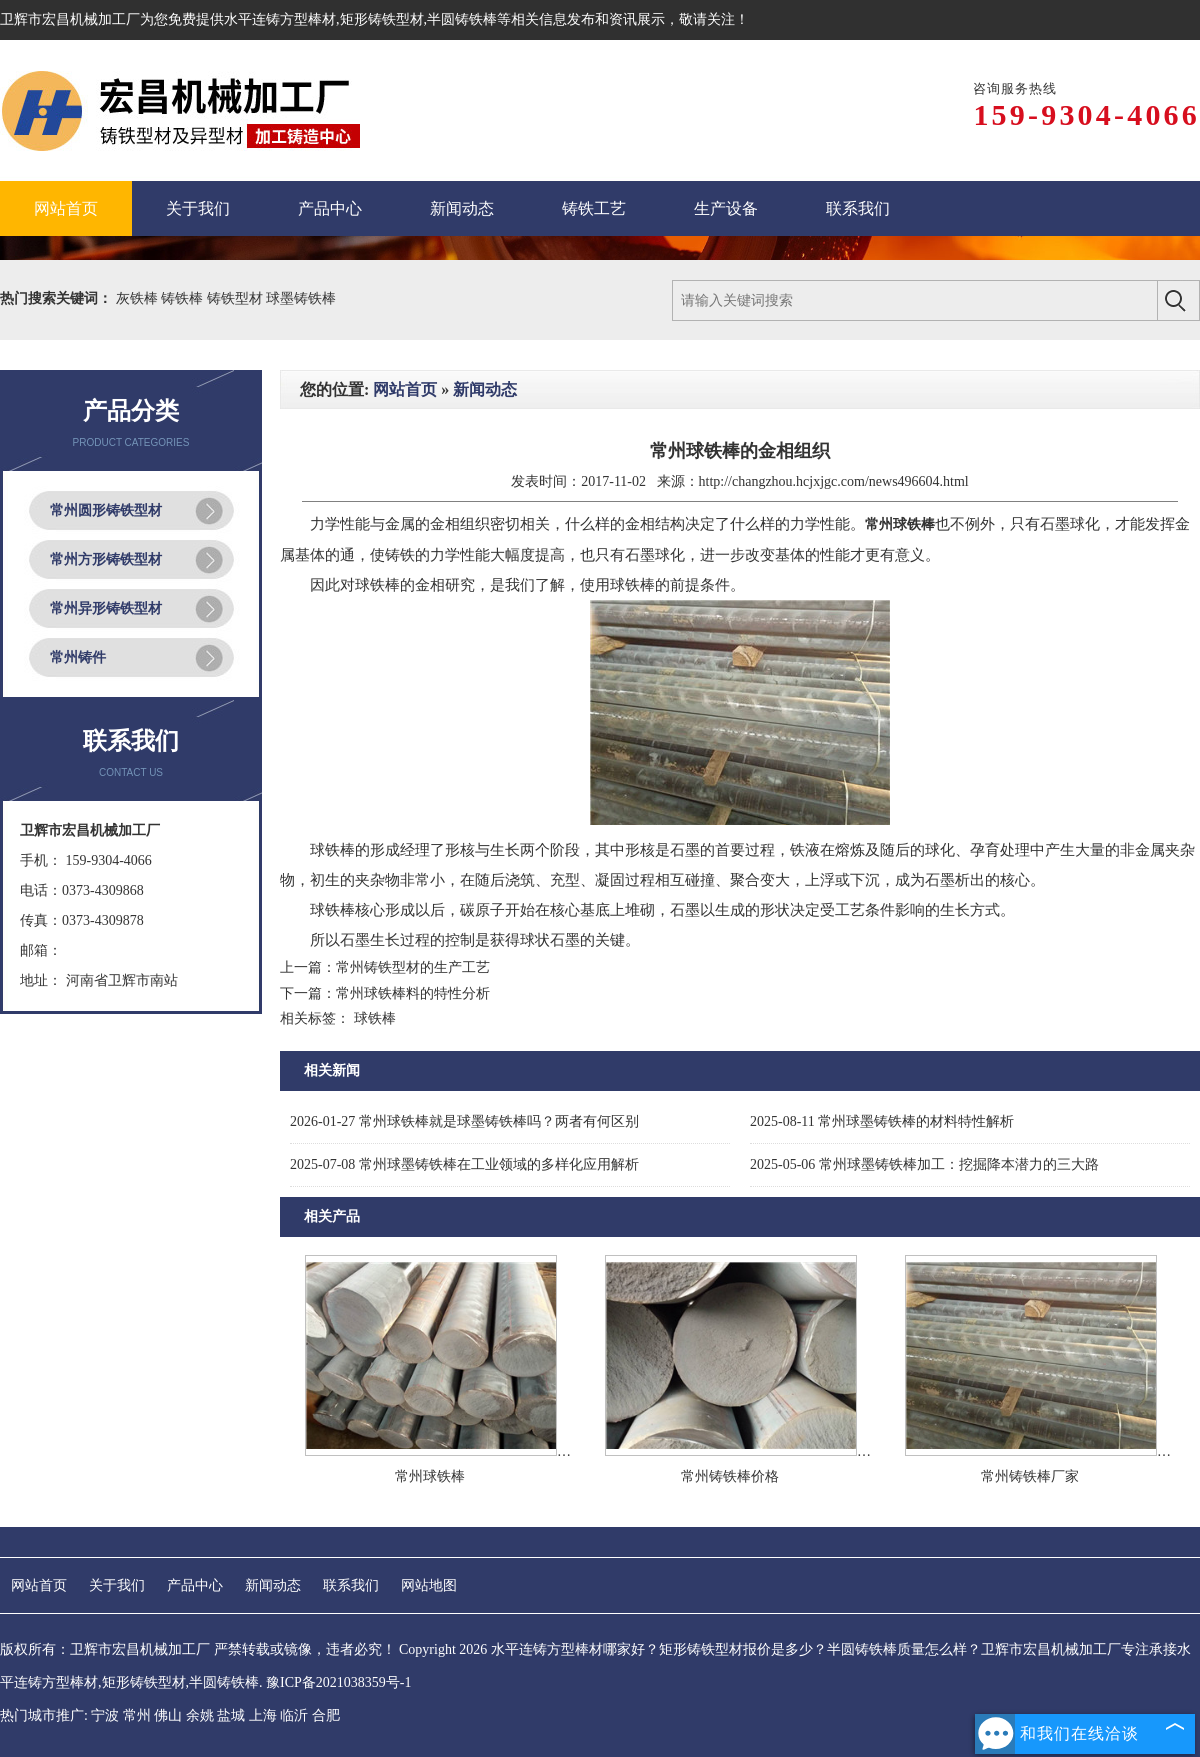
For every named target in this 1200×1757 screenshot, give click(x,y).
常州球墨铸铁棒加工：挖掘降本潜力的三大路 (924, 1164)
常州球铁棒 (430, 1476)
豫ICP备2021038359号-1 (338, 1682)
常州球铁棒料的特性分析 (413, 993)
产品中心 (195, 1585)
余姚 (200, 1715)
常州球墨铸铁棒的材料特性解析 (882, 1121)
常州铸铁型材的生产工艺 (413, 967)
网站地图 (429, 1585)
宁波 (105, 1715)
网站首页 (405, 389)
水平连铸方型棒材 (280, 19)
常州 (137, 1715)
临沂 (294, 1715)
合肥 (326, 1715)
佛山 (168, 1715)
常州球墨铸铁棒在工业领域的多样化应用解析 (464, 1164)
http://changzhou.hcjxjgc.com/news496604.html (834, 481)
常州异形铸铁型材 (106, 608)
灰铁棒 (139, 298)
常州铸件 (78, 657)
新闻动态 (485, 389)
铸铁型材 (237, 298)
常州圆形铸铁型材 (106, 510)
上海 (263, 1715)
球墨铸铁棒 (301, 298)
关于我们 (117, 1585)
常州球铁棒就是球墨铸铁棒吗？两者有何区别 (464, 1121)
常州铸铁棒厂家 (1030, 1476)
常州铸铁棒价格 (730, 1476)
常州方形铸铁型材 (106, 559)
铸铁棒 (184, 298)
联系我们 (351, 1585)
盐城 (231, 1715)
